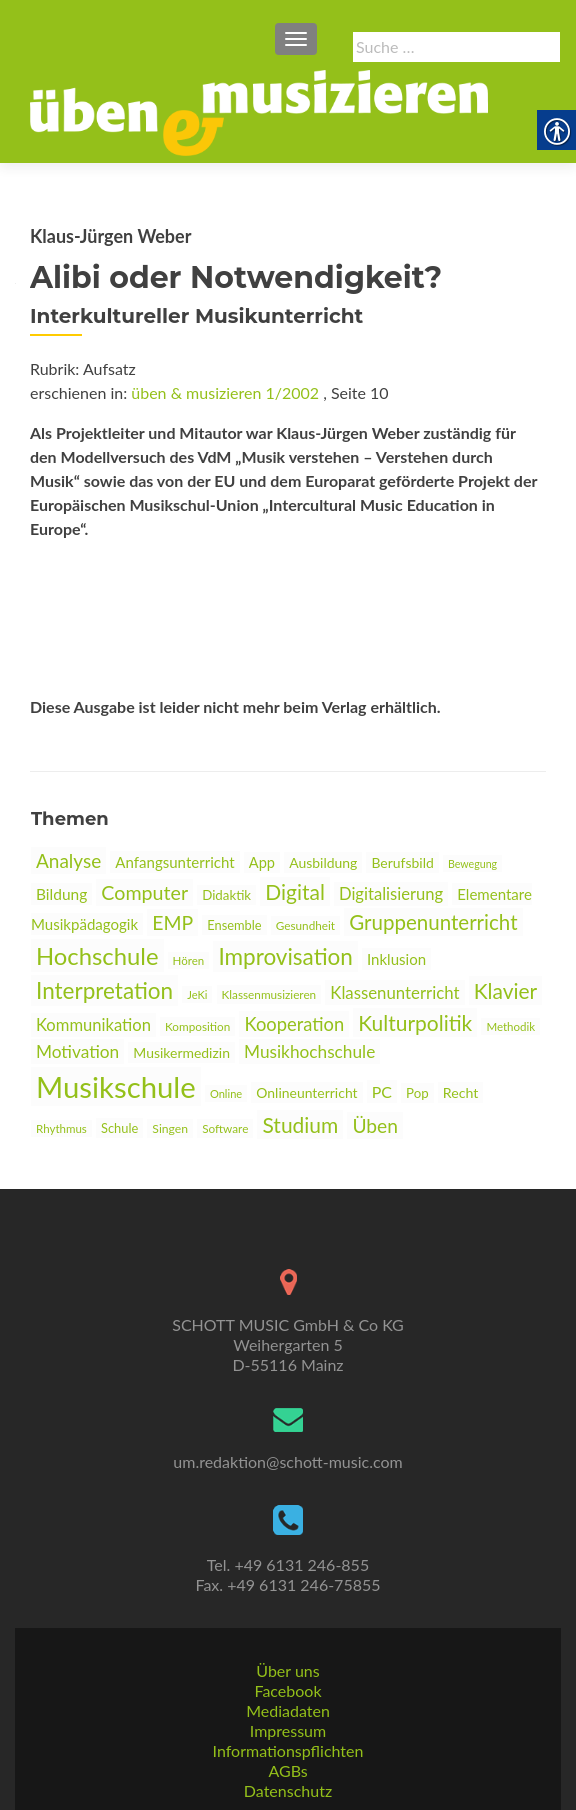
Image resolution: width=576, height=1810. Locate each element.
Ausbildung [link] (323, 862)
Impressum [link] (288, 1730)
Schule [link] (119, 1128)
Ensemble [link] (234, 925)
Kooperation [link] (294, 1024)
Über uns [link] (287, 1670)
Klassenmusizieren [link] (269, 994)
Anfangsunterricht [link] (174, 862)
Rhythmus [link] (61, 1128)
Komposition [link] (197, 1026)
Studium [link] (300, 1124)
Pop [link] (417, 1093)
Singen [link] (170, 1128)
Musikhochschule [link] (309, 1051)
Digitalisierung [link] (391, 894)
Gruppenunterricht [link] (433, 922)
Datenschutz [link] (288, 1790)
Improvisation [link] (285, 956)
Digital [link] (295, 891)
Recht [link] (461, 1092)
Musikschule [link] (116, 1086)
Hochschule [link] (97, 955)
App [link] (262, 862)
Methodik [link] (510, 1026)
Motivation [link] (77, 1051)
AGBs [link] (287, 1770)
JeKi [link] (197, 994)
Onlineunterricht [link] (306, 1092)
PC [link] (382, 1091)
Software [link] (225, 1128)
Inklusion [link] (396, 959)
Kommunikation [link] (93, 1025)
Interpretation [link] (104, 990)
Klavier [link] (506, 990)
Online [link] (226, 1093)
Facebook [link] (287, 1690)
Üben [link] (375, 1125)
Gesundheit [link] (305, 925)
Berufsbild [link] (402, 862)
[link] (259, 111)
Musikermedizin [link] (181, 1052)
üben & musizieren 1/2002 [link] (225, 392)
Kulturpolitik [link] (415, 1022)
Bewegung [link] (472, 863)
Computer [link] (144, 892)
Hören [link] (189, 960)
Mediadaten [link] (288, 1710)
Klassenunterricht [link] (394, 992)
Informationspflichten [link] (288, 1750)
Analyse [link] (68, 860)
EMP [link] (172, 922)
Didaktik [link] (226, 895)
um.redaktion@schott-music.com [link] (287, 1461)
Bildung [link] (61, 894)
